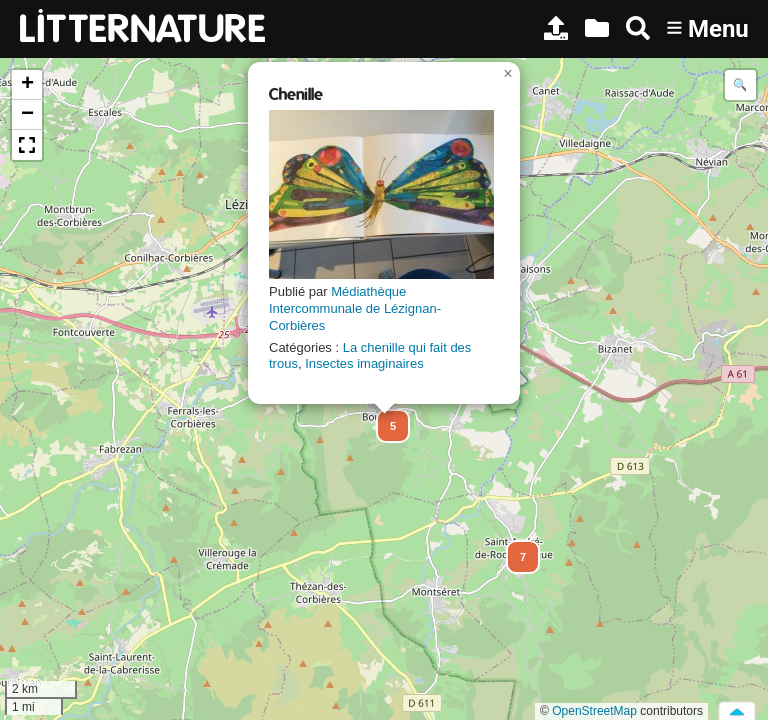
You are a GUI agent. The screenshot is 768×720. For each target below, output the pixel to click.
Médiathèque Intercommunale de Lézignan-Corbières (355, 308)
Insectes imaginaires (364, 363)
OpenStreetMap (594, 711)
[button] (384, 417)
